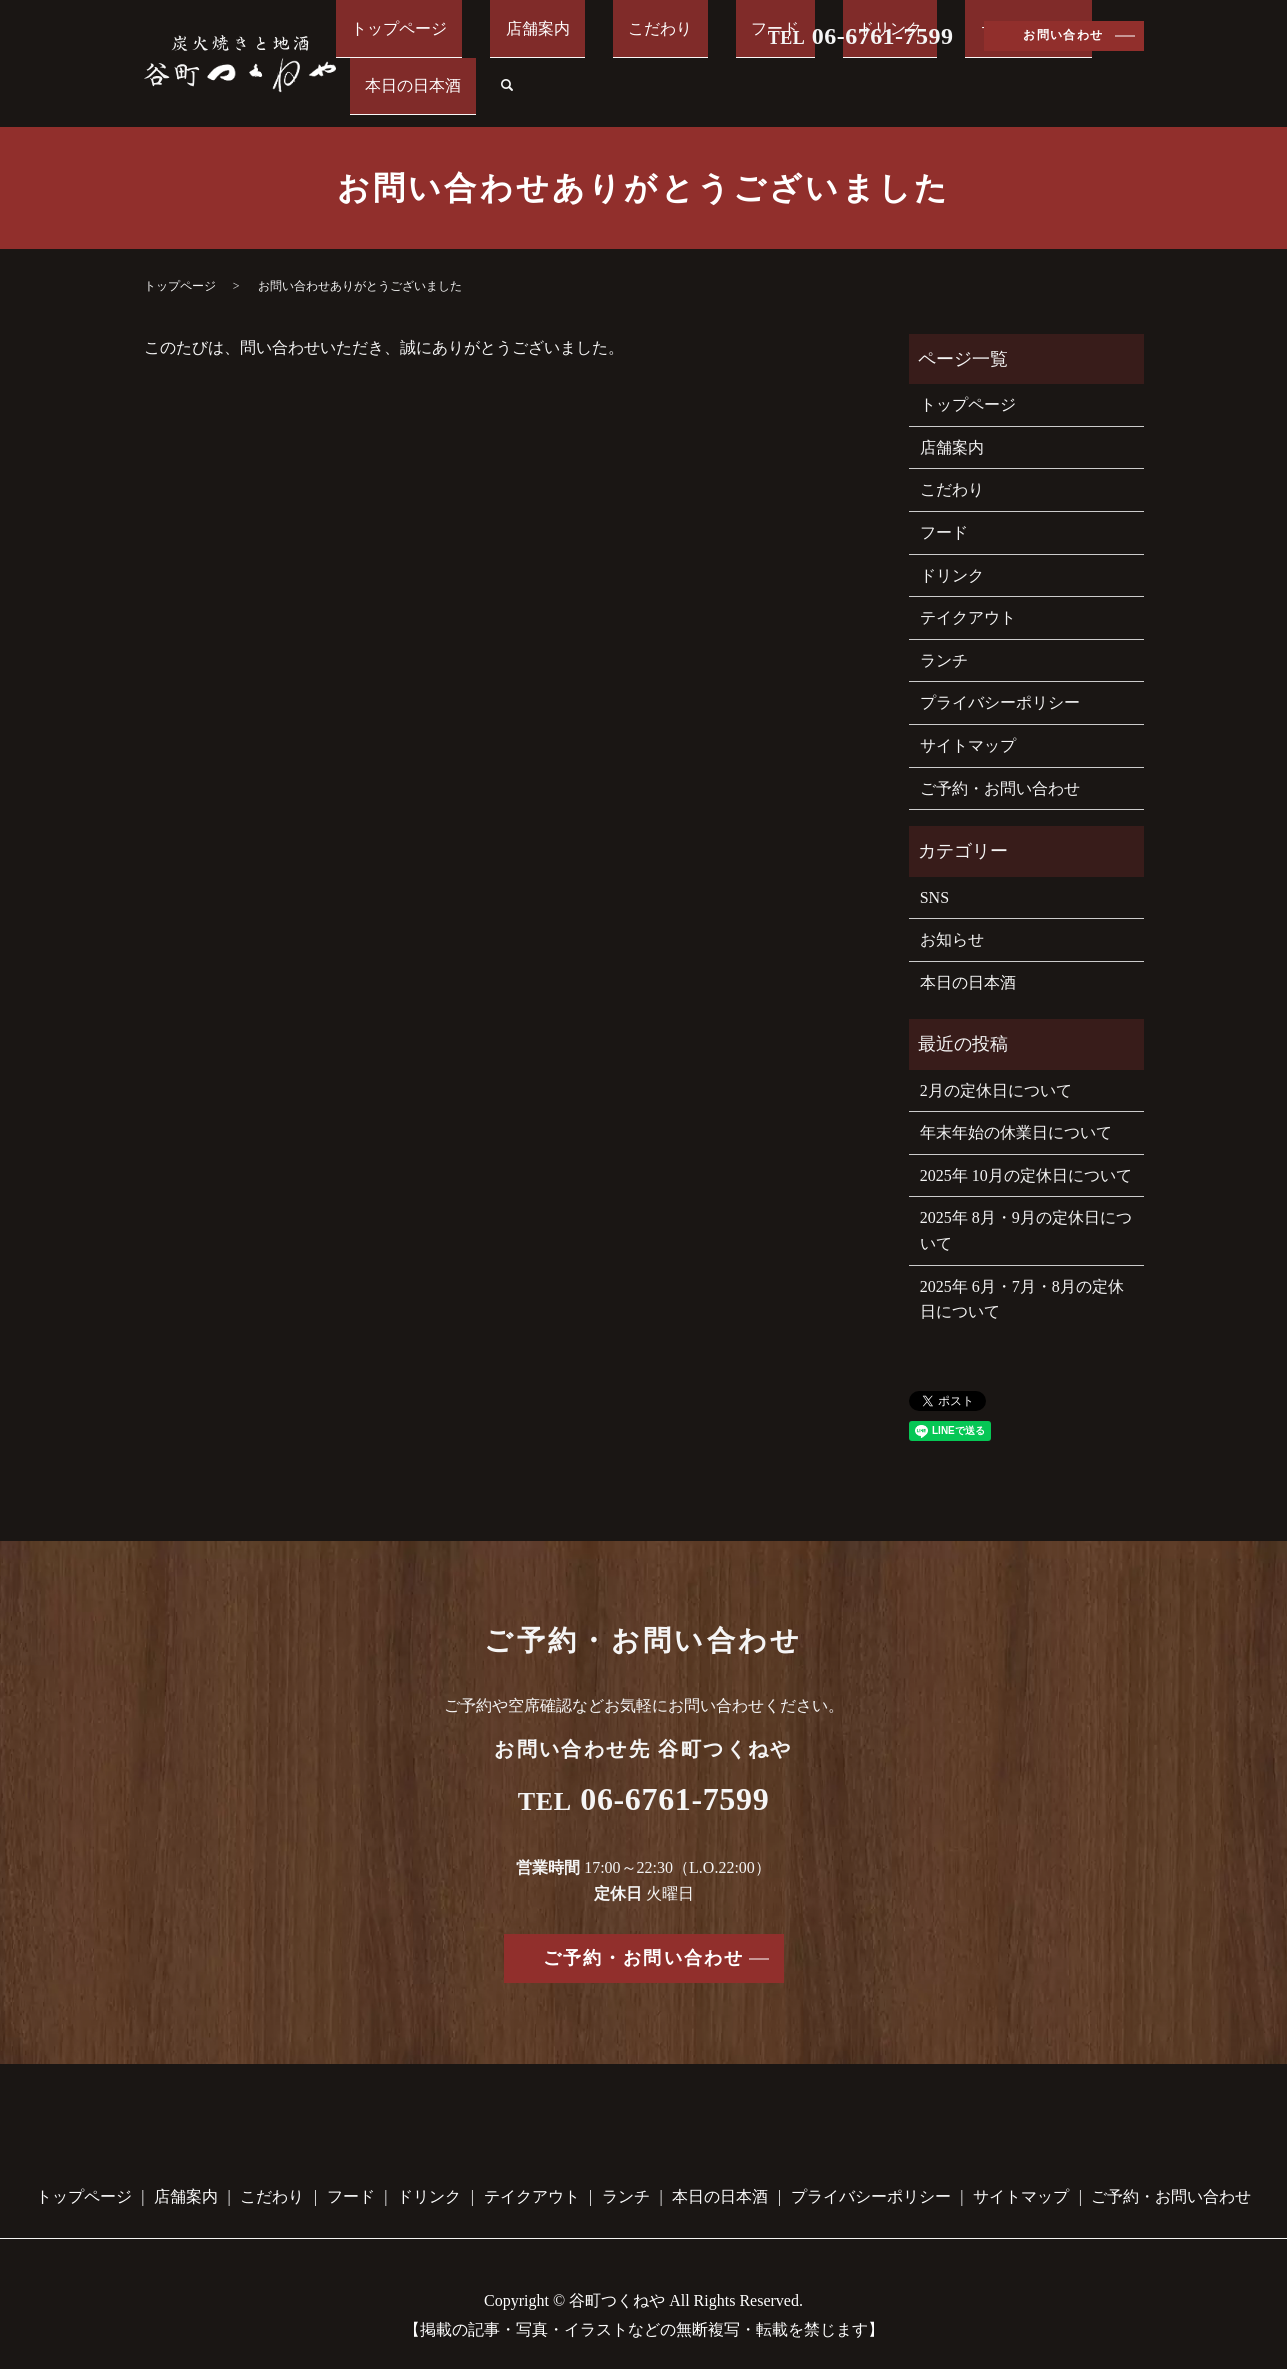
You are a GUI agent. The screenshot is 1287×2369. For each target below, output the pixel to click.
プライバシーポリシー (1000, 679)
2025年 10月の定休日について (1026, 1152)
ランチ (944, 636)
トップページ (455, 72)
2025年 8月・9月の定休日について (1026, 1207)
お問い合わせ (1063, 35)
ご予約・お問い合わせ (1000, 764)
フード (739, 72)
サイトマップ (968, 722)
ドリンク (823, 72)
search (1134, 74)
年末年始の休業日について (1016, 1109)
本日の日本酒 (1055, 72)
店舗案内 (563, 72)
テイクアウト (931, 72)
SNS (934, 873)
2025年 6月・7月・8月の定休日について (1022, 1275)
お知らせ (952, 916)
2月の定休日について (996, 1066)
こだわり (655, 72)
